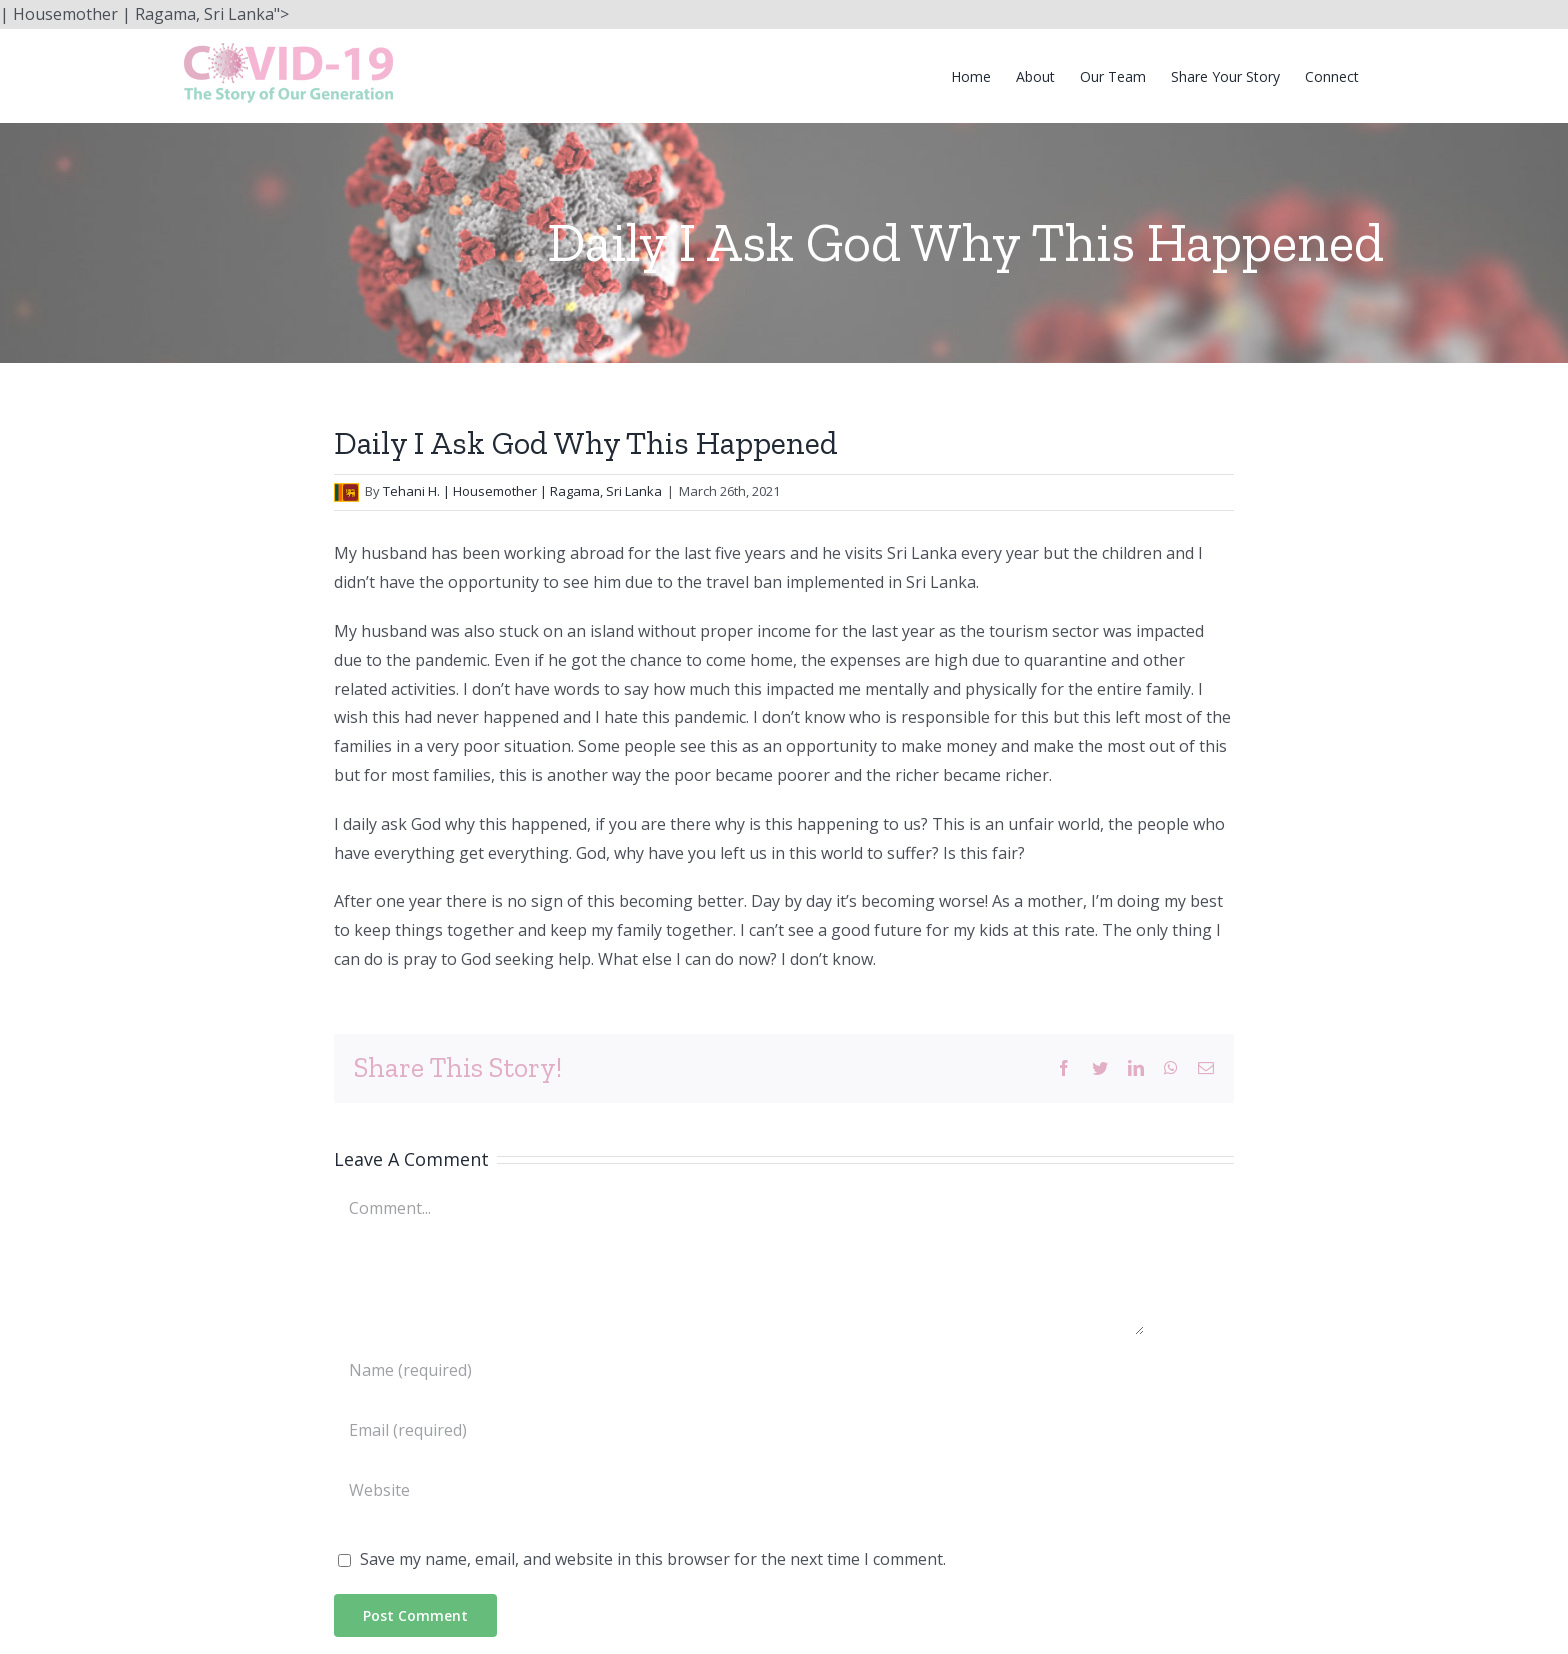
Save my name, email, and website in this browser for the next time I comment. (653, 1559)
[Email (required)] (739, 1430)
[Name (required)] (739, 1370)
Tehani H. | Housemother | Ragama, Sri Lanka (522, 491)
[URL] (739, 1490)
